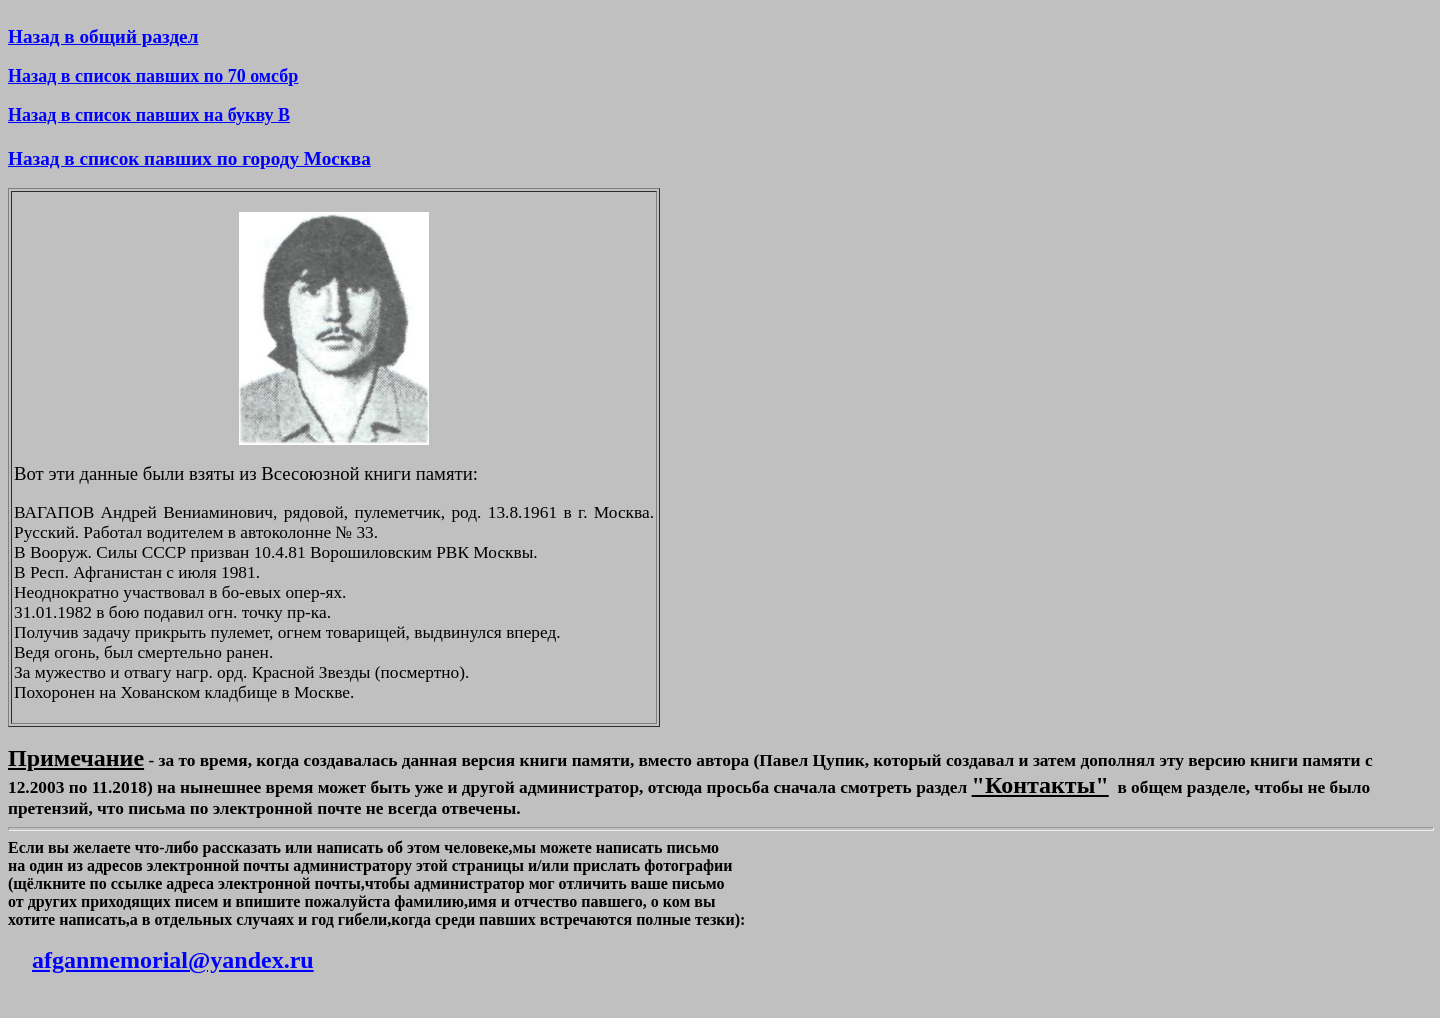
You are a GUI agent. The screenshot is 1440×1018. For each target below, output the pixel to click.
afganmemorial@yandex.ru (173, 960)
